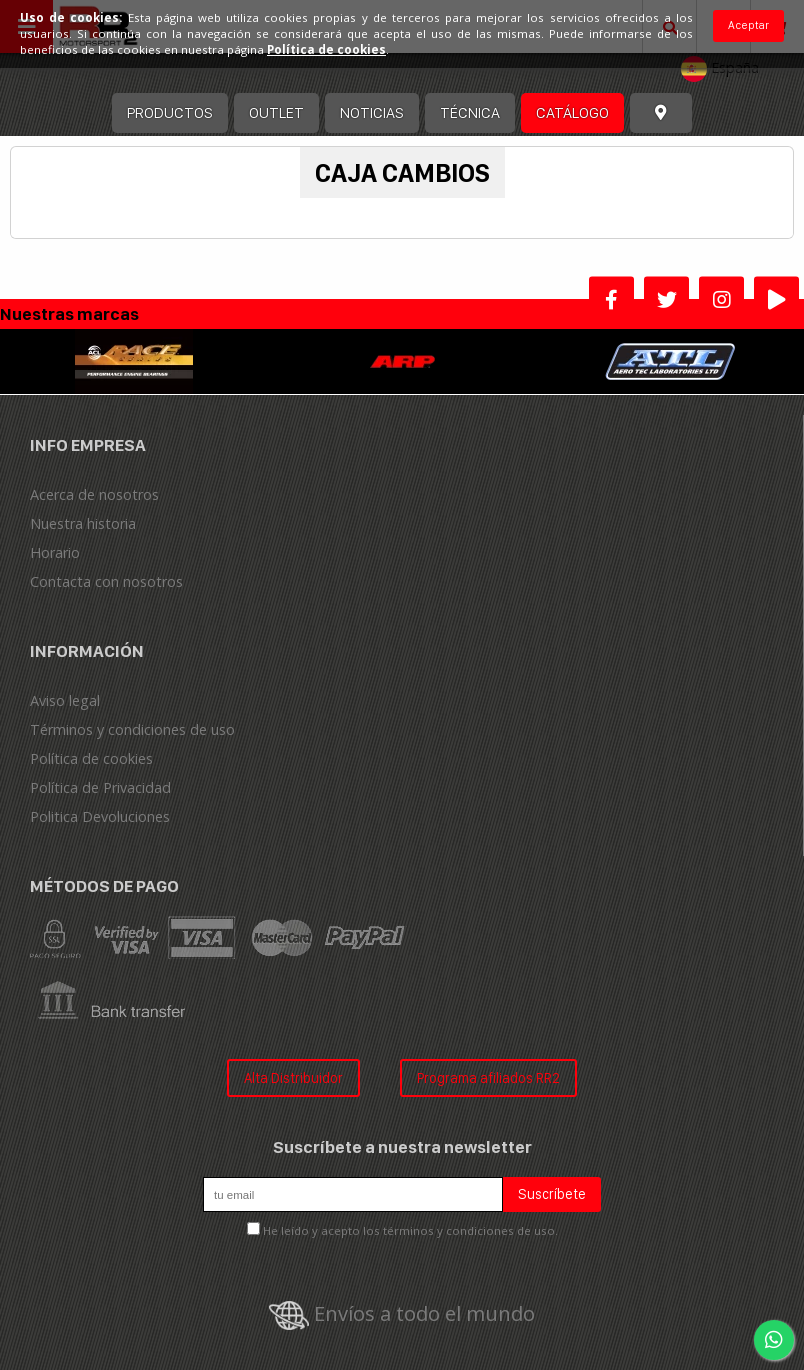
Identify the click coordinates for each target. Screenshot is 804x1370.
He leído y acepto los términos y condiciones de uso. (410, 1230)
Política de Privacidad (100, 787)
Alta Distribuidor (293, 1077)
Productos (170, 112)
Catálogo (572, 112)
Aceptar (748, 25)
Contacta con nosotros (106, 581)
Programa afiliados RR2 (488, 1077)
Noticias (372, 112)
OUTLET (276, 112)
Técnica (470, 112)
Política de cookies (91, 758)
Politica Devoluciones (100, 816)
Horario (55, 552)
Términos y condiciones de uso (132, 729)
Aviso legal (65, 700)
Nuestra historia (83, 523)
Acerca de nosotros (94, 494)
